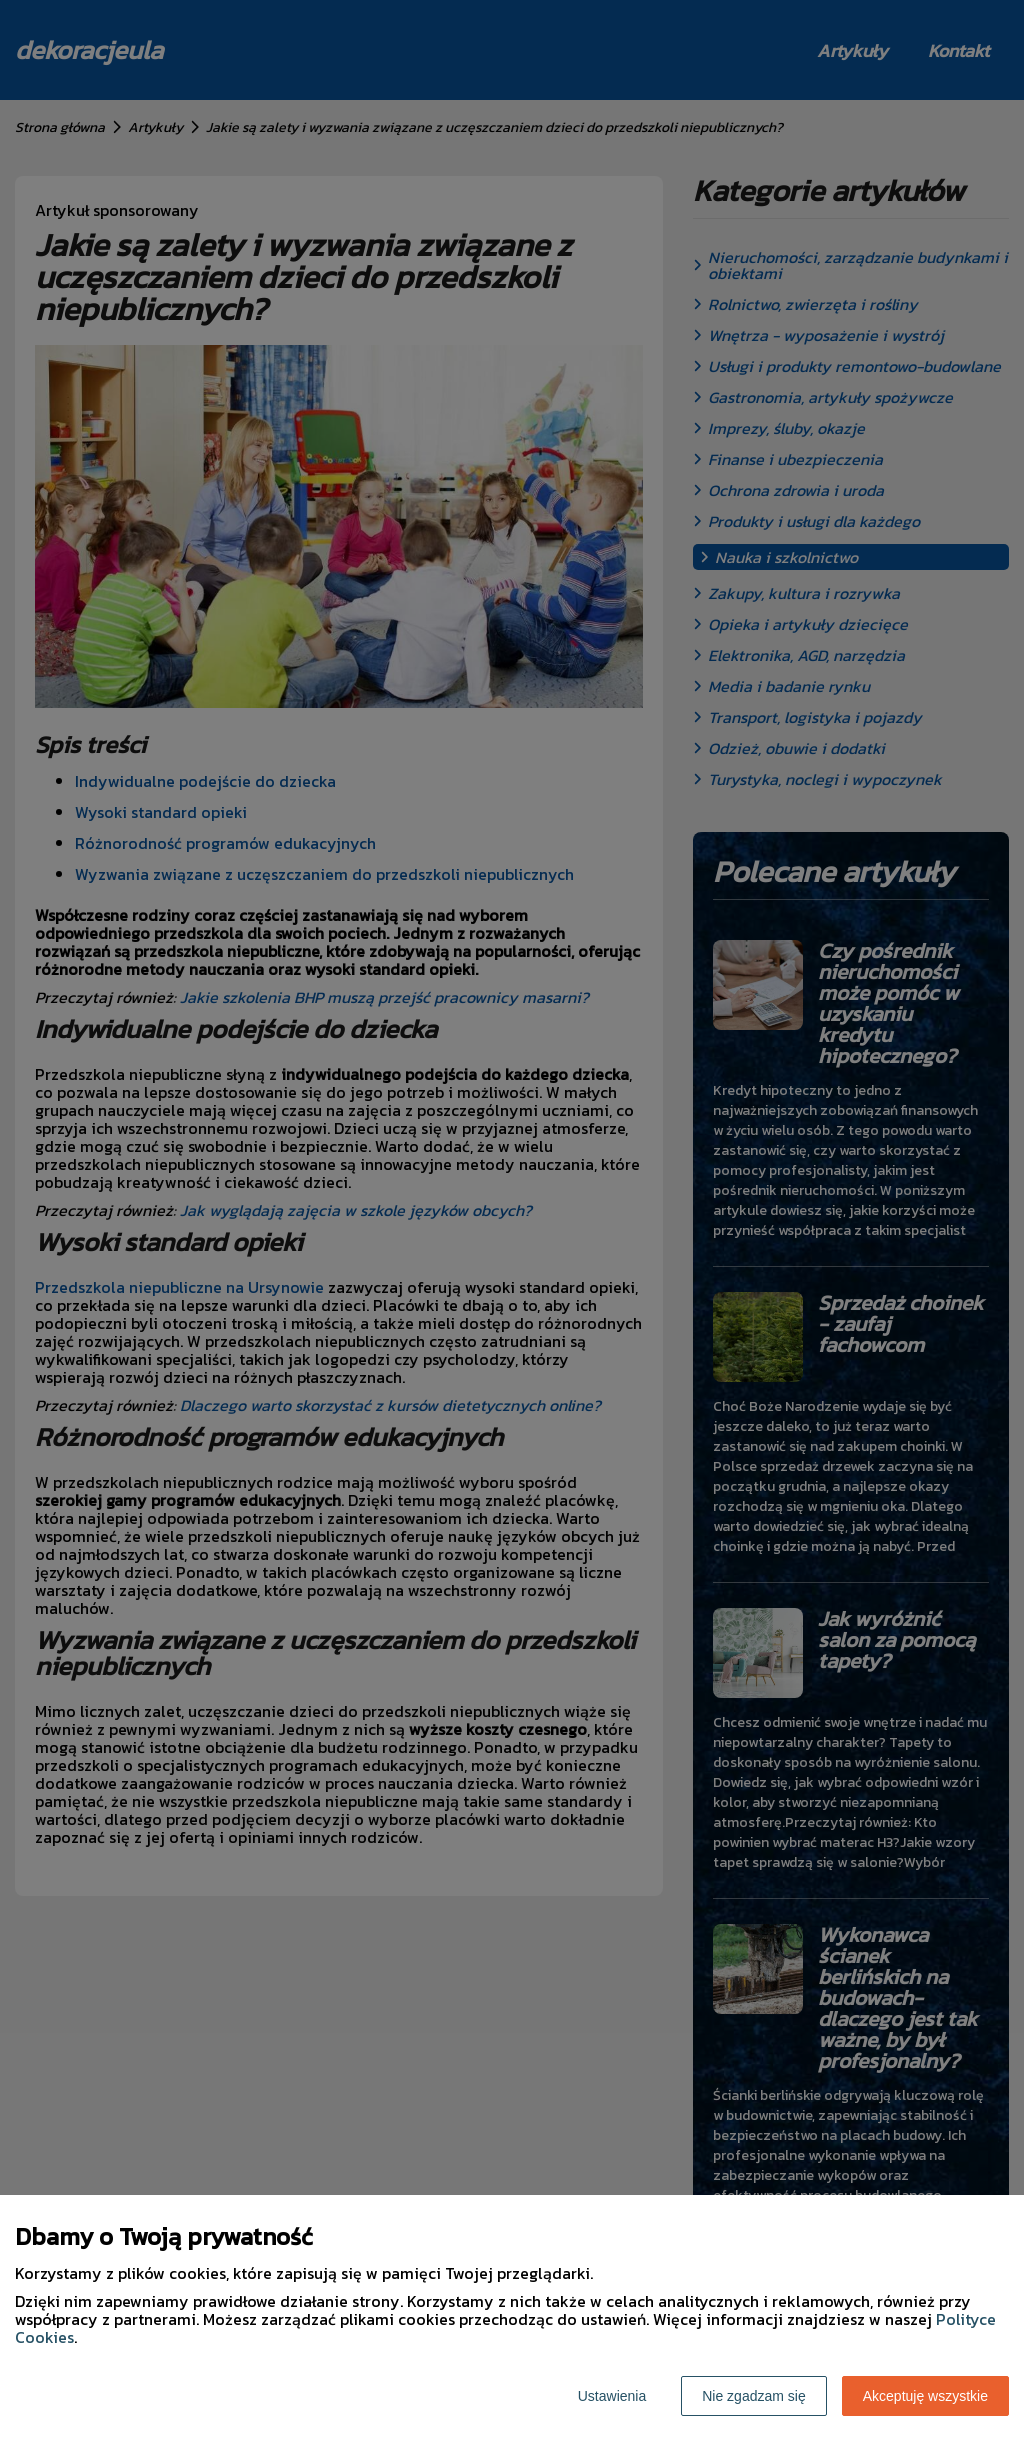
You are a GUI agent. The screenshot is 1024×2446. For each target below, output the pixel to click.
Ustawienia (612, 2396)
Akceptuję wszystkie (925, 2396)
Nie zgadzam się (754, 2396)
